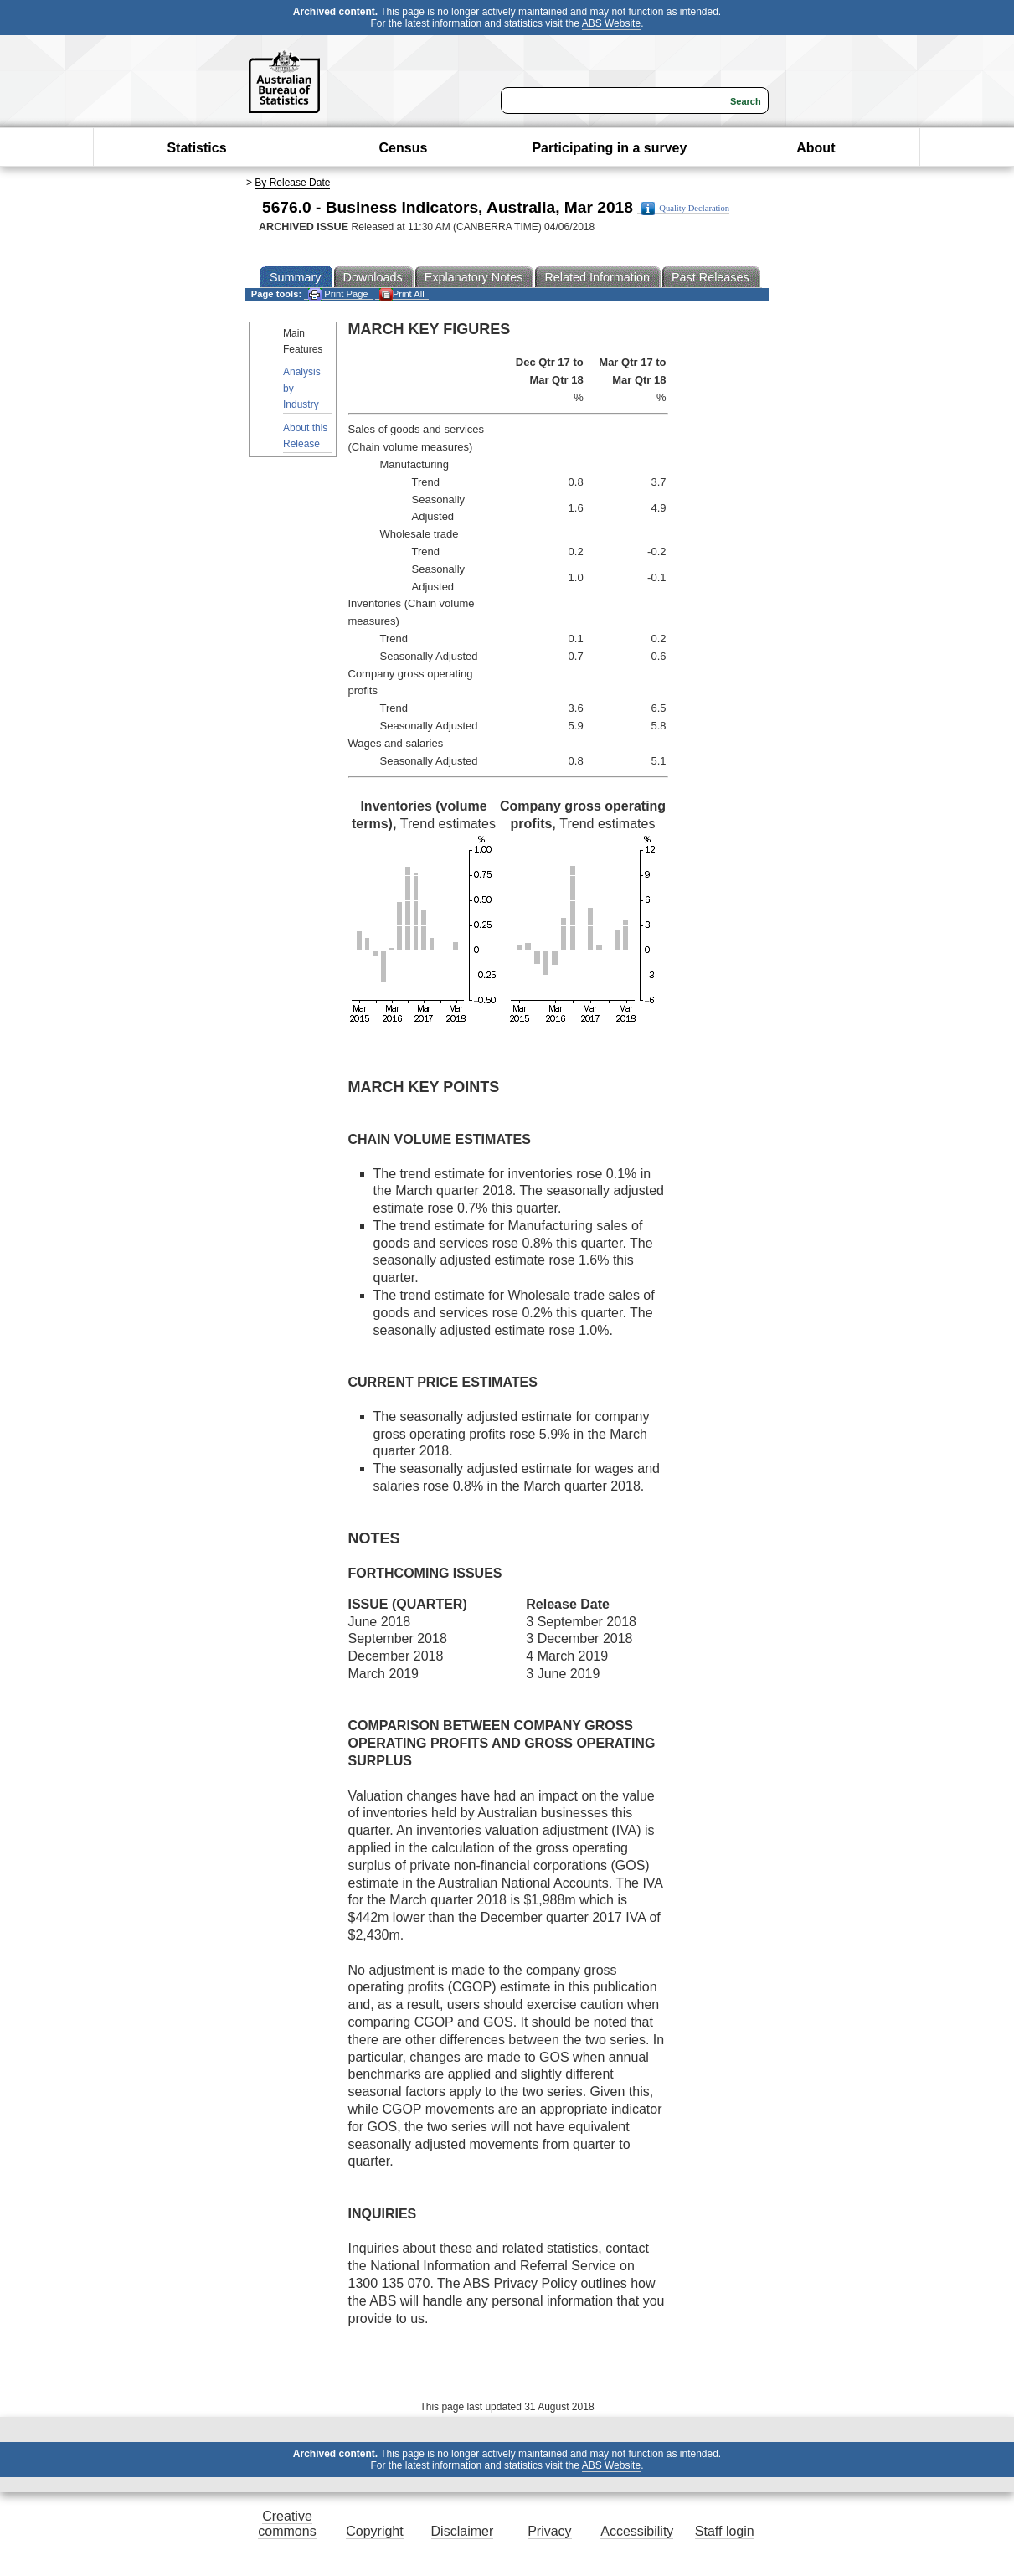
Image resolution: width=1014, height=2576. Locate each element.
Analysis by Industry (302, 388)
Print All (402, 294)
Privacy (549, 2531)
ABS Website (611, 23)
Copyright (374, 2531)
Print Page (338, 294)
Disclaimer (462, 2531)
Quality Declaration (685, 209)
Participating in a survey (609, 148)
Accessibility (636, 2531)
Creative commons (287, 2523)
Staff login (724, 2531)
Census (403, 148)
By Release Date (292, 182)
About (815, 148)
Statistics (196, 148)
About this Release (305, 436)
